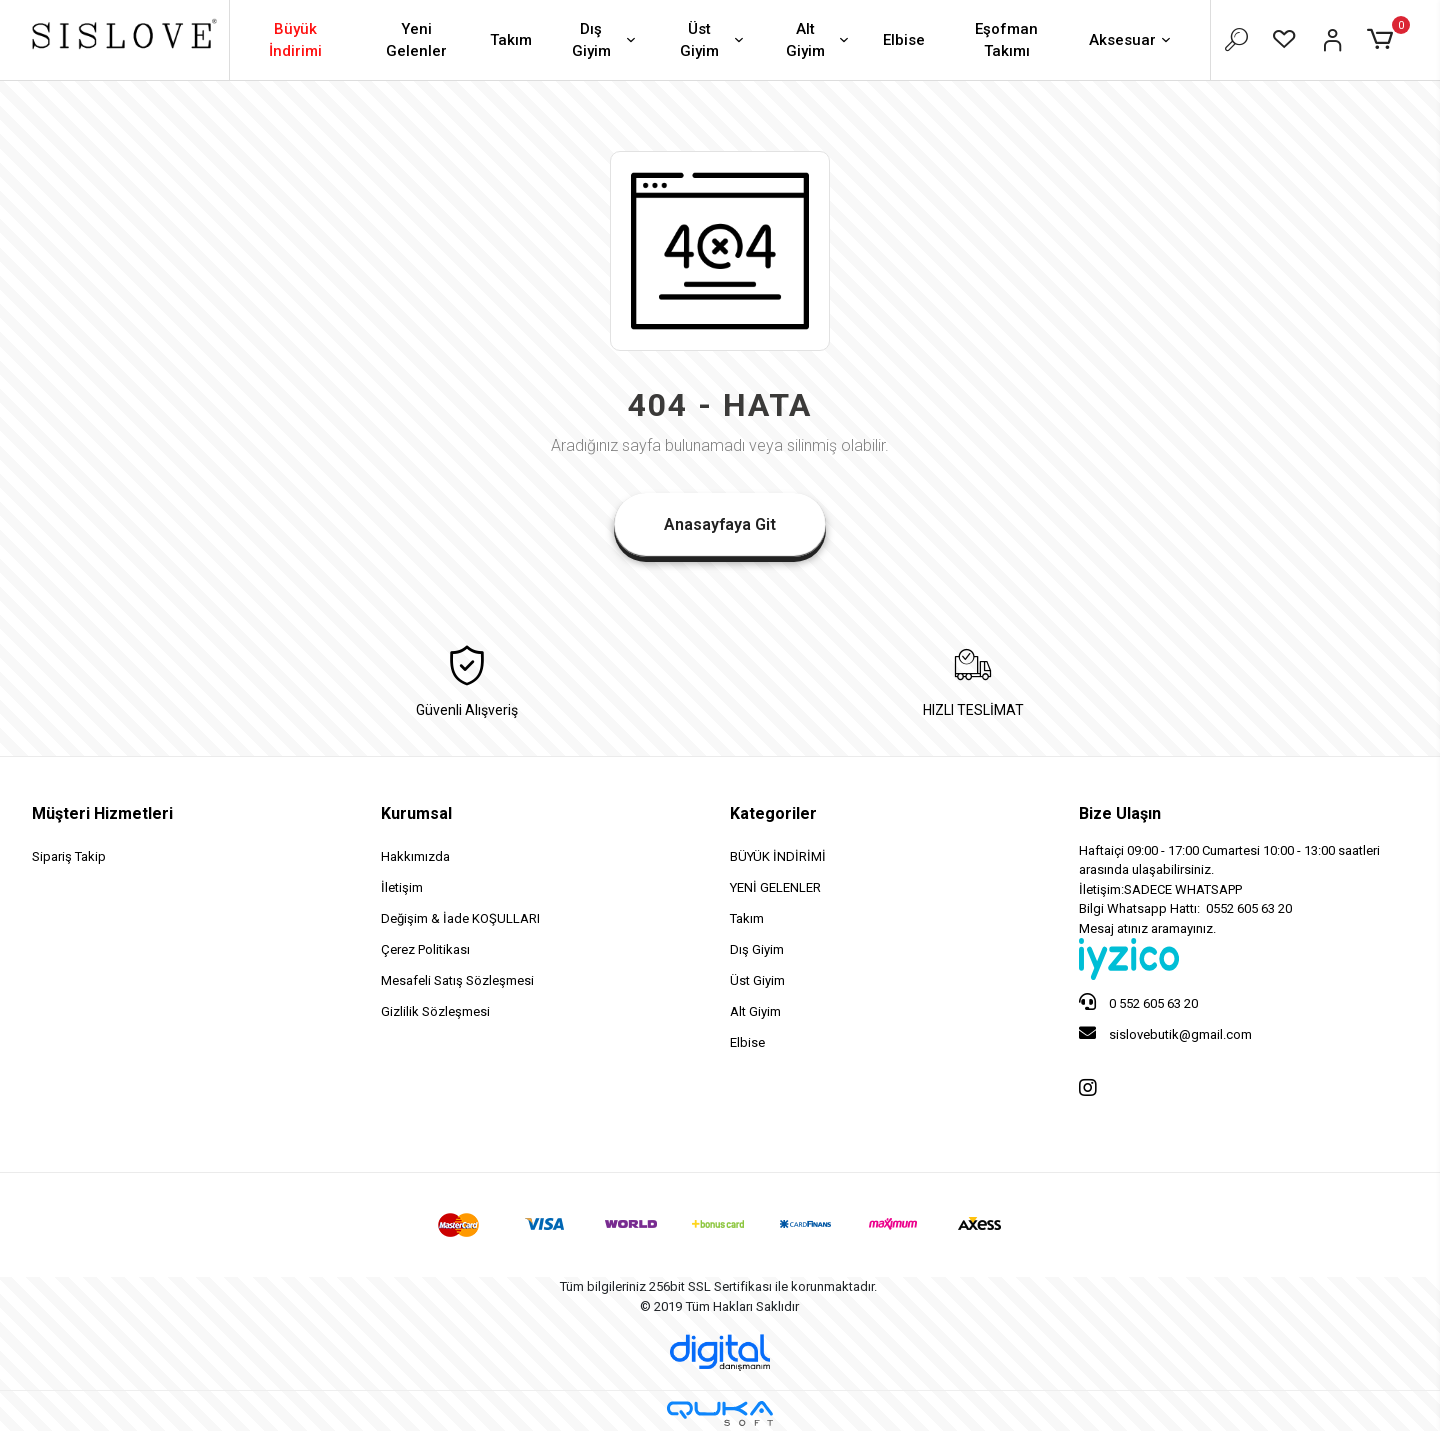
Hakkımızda (415, 856)
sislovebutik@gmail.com (1165, 1033)
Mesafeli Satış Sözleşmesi (457, 980)
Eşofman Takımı (1006, 40)
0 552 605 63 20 (1138, 1002)
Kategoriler (773, 813)
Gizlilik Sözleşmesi (435, 1011)
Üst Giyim (714, 40)
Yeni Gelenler (416, 40)
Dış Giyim (606, 40)
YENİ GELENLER (775, 887)
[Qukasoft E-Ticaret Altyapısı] (720, 1413)
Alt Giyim (819, 40)
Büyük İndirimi (295, 40)
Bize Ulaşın (1120, 813)
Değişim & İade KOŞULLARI (460, 918)
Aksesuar (1132, 41)
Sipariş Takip (69, 856)
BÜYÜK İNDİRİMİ (778, 856)
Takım (511, 40)
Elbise (904, 40)
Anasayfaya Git (720, 524)
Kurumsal (416, 813)
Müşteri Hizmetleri (102, 813)
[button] (1383, 40)
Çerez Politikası (425, 949)
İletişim (402, 887)
